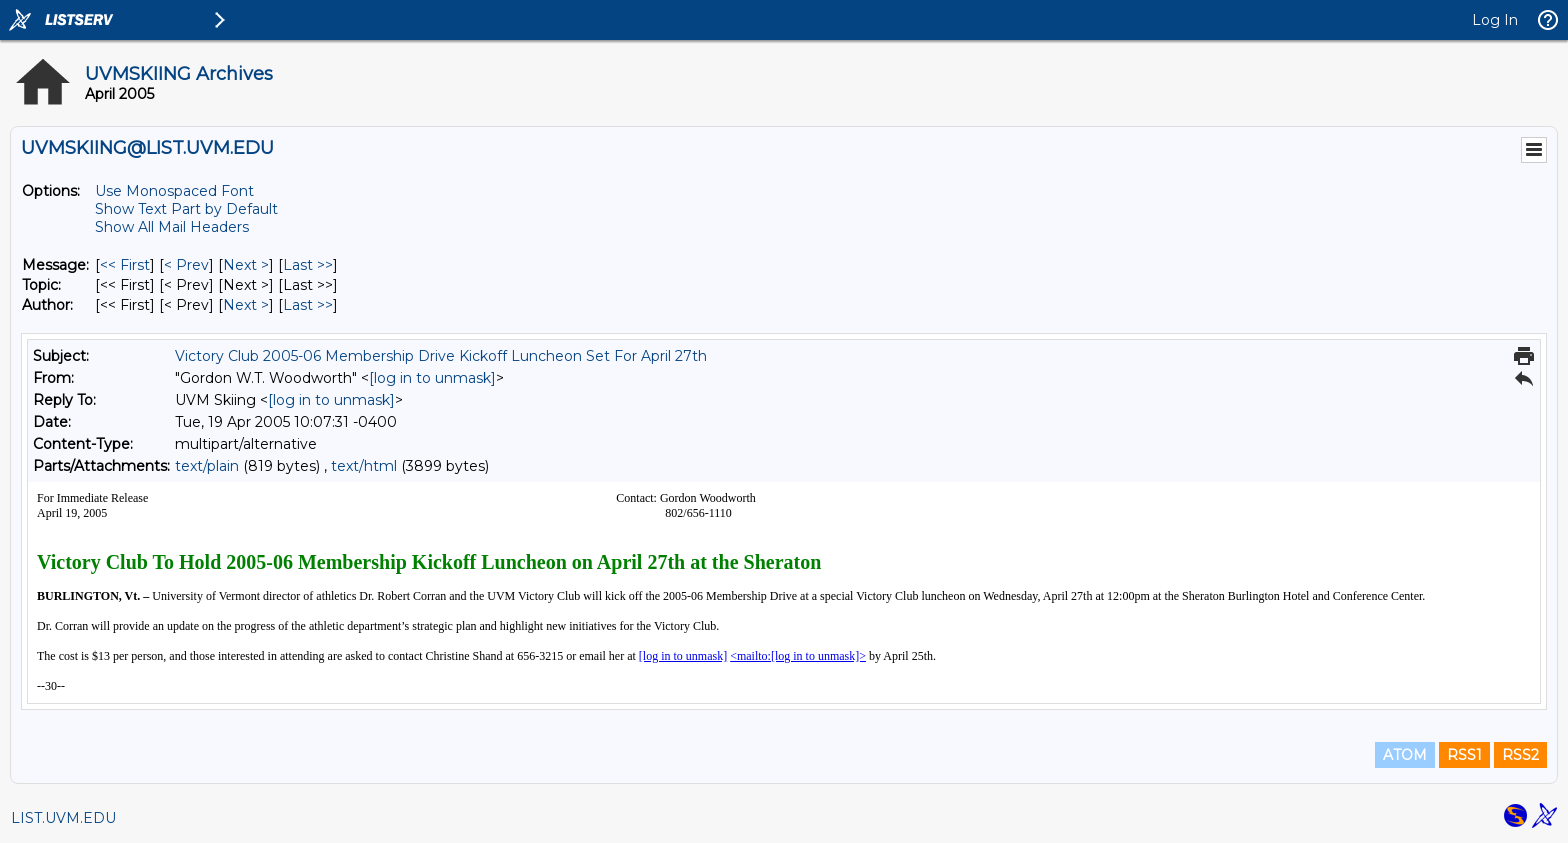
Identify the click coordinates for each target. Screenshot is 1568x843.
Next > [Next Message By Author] (246, 305)
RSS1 (1464, 755)
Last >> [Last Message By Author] (308, 305)
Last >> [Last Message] (308, 265)
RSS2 (1520, 755)
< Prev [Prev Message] (186, 265)
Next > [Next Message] (246, 265)
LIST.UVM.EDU (63, 818)
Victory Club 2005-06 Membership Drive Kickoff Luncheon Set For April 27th (441, 356)
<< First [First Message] (125, 265)
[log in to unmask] (432, 378)
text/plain (207, 466)
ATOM (1405, 755)
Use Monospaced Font (174, 191)
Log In (1495, 20)
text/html (364, 466)
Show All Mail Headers (172, 227)
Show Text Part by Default (186, 209)
